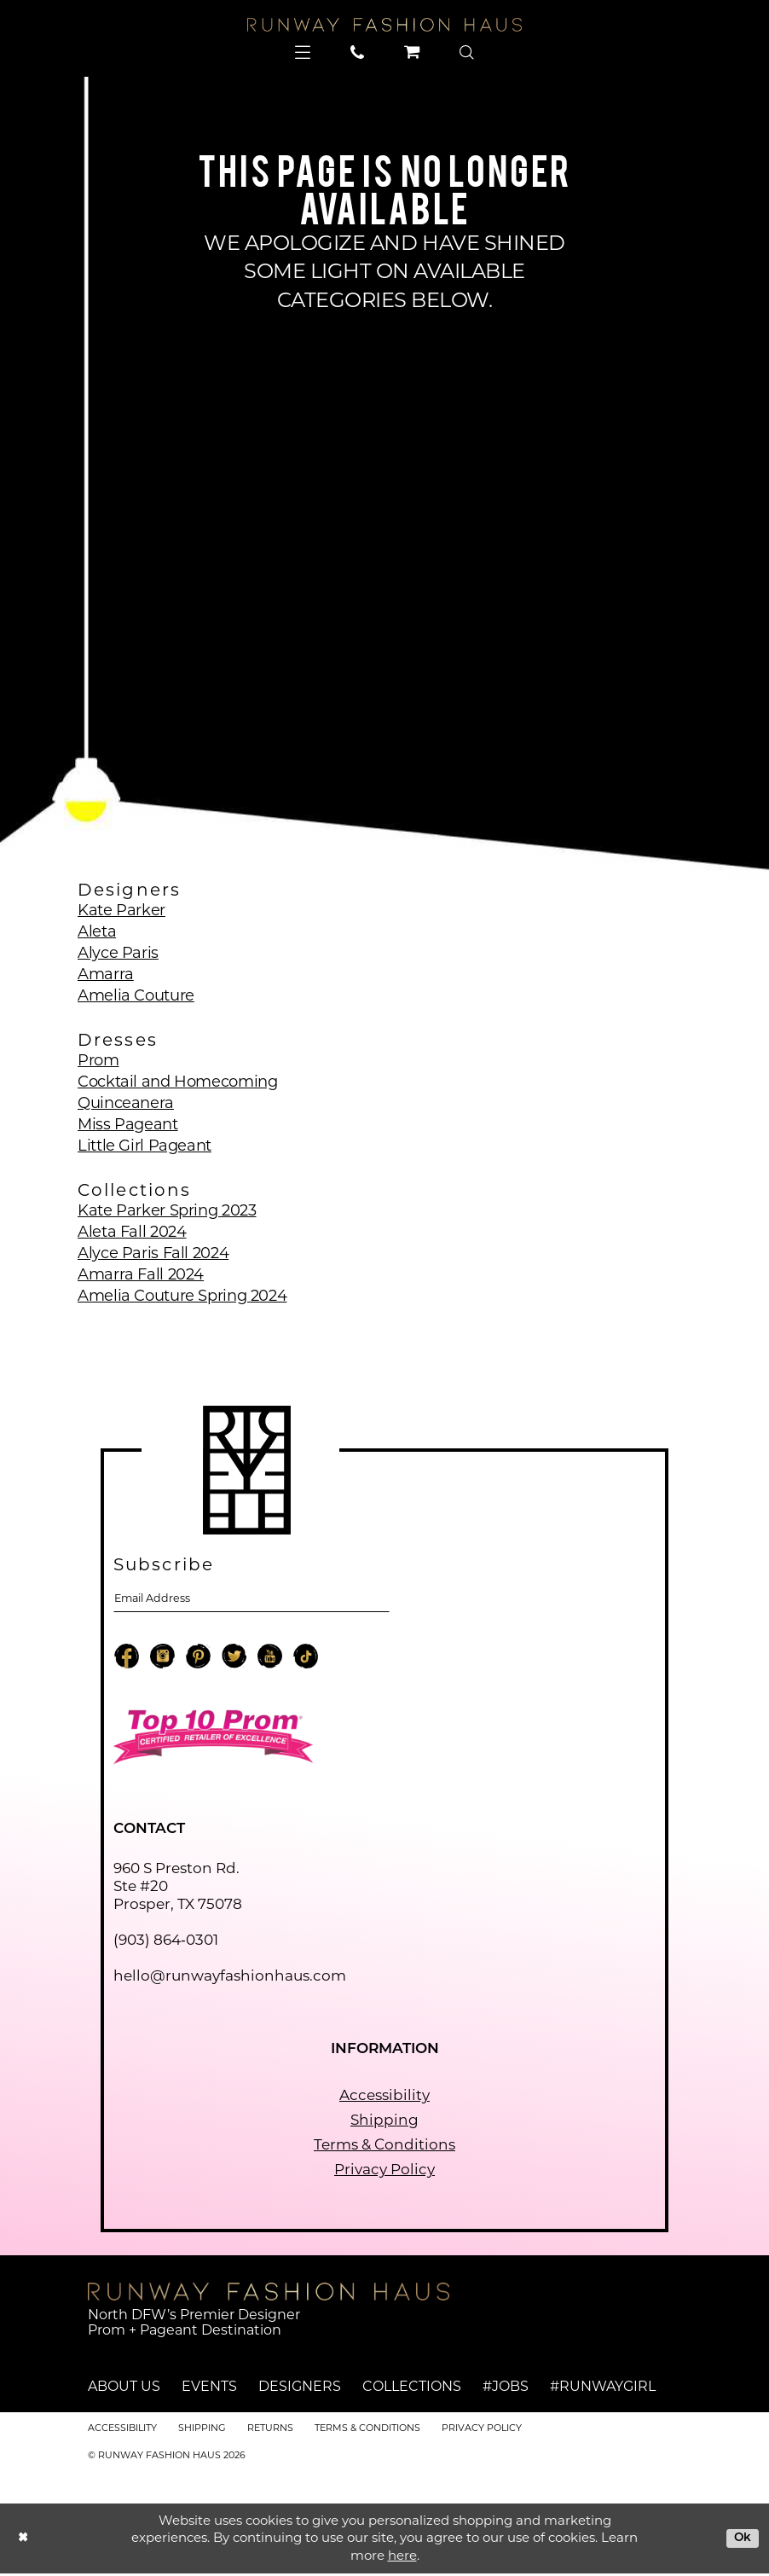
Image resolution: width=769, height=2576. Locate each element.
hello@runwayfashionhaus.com (229, 1978)
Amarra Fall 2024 (141, 1274)
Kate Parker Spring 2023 (167, 1210)
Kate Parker (121, 910)
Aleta (97, 931)
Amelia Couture (136, 995)
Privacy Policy (384, 2171)
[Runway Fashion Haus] (384, 25)
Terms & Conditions (384, 2146)
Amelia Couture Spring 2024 (182, 1295)
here (402, 2558)
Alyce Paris (118, 952)
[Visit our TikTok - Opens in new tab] (305, 1660)
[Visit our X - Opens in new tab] (234, 1660)
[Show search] (467, 52)
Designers (299, 2389)
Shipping (384, 2122)
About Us (124, 2389)
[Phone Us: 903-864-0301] (357, 52)
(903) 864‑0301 (165, 1942)
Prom (98, 1060)
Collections (411, 2389)
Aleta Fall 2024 (132, 1231)
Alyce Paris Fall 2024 (153, 1253)
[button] (303, 52)
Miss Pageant (128, 1124)
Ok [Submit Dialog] (740, 2539)
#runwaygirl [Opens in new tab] (603, 2389)
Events (209, 2389)
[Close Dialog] (24, 2541)
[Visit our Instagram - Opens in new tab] (162, 1660)
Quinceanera (126, 1103)
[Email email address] (251, 1600)
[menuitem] (303, 52)
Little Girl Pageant (144, 1145)
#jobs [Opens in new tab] (506, 2389)
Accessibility (384, 2097)
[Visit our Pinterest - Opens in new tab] (198, 1660)
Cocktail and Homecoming (178, 1081)
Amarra (106, 974)
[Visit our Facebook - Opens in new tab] (126, 1660)
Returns (270, 2430)
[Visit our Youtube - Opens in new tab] (270, 1660)
